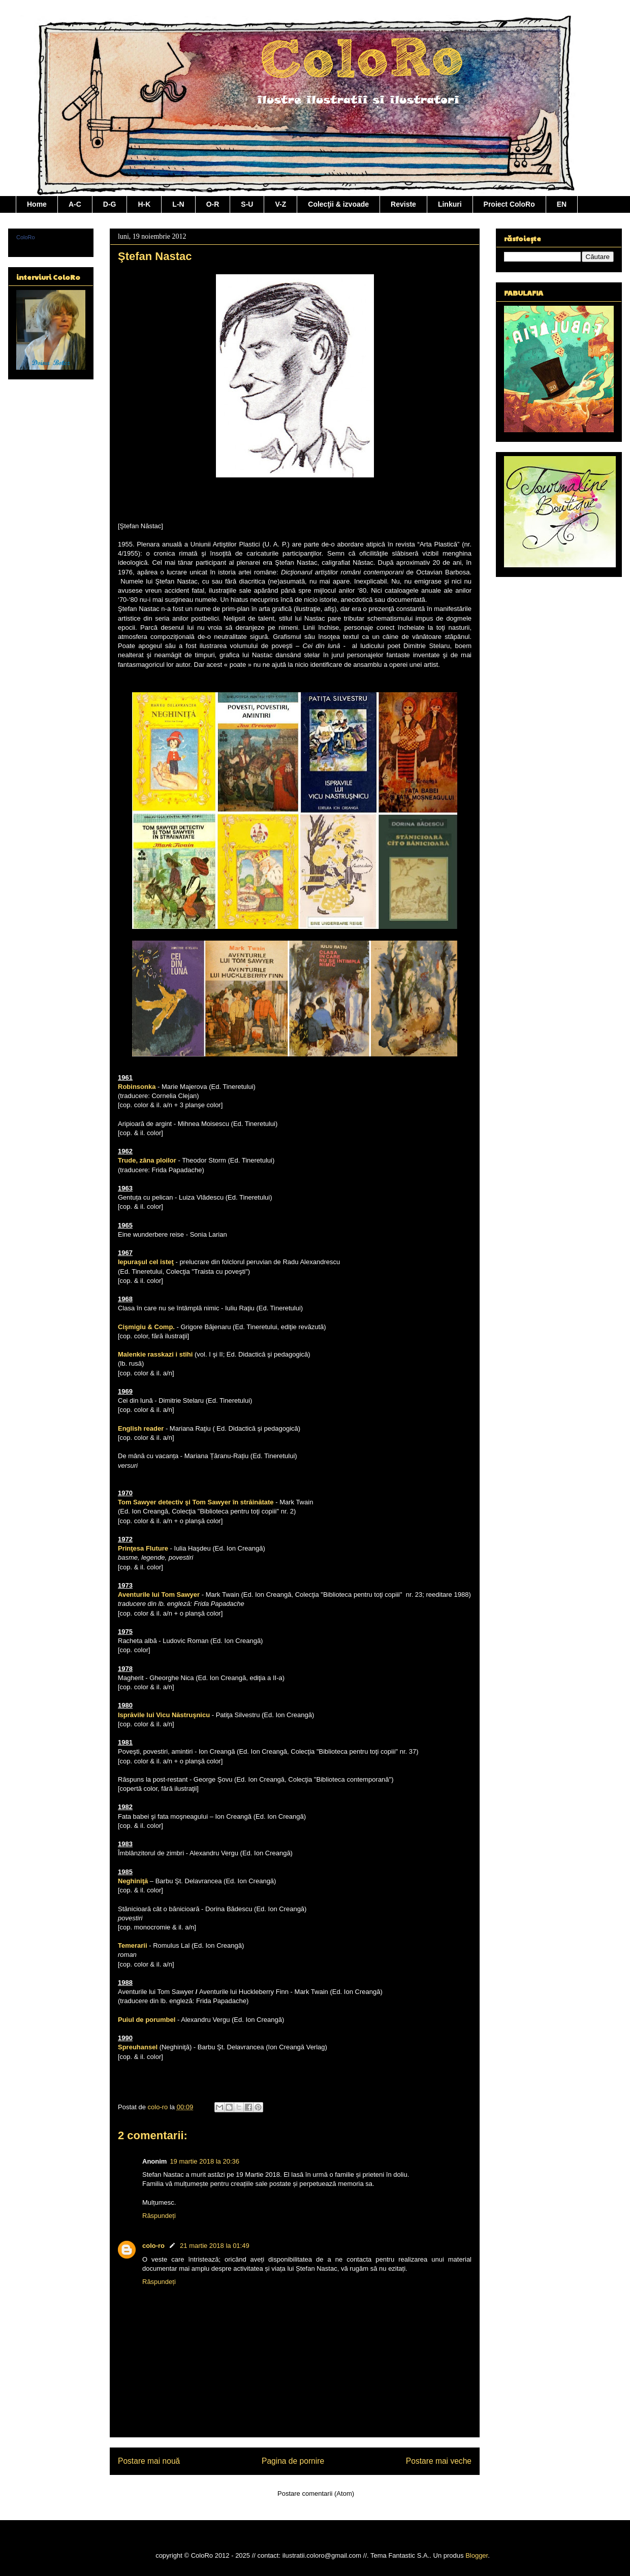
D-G (109, 204)
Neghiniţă (133, 1881)
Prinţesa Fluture (143, 1548)
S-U (247, 204)
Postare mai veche (438, 2461)
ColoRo (25, 237)
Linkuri (450, 204)
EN (561, 204)
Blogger (476, 2555)
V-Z (280, 204)
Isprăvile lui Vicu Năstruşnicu (164, 1715)
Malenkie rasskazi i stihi (155, 1354)
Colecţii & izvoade (338, 204)
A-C (75, 204)
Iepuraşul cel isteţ (146, 1262)
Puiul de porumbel (146, 2019)
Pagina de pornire (293, 2461)
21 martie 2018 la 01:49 (214, 2245)
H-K (144, 204)
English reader (141, 1428)
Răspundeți (159, 2215)
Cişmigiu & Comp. (146, 1327)
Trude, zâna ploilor (147, 1160)
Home (37, 204)
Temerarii (132, 1945)
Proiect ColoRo (509, 204)
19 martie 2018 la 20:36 (204, 2161)
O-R (212, 204)
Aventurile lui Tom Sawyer (159, 1594)
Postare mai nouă (149, 2461)
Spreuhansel (138, 2047)
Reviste (403, 204)
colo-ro (153, 2245)
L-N (178, 204)
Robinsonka (136, 1086)
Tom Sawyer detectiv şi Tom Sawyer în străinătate (196, 1502)
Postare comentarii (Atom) (315, 2493)
